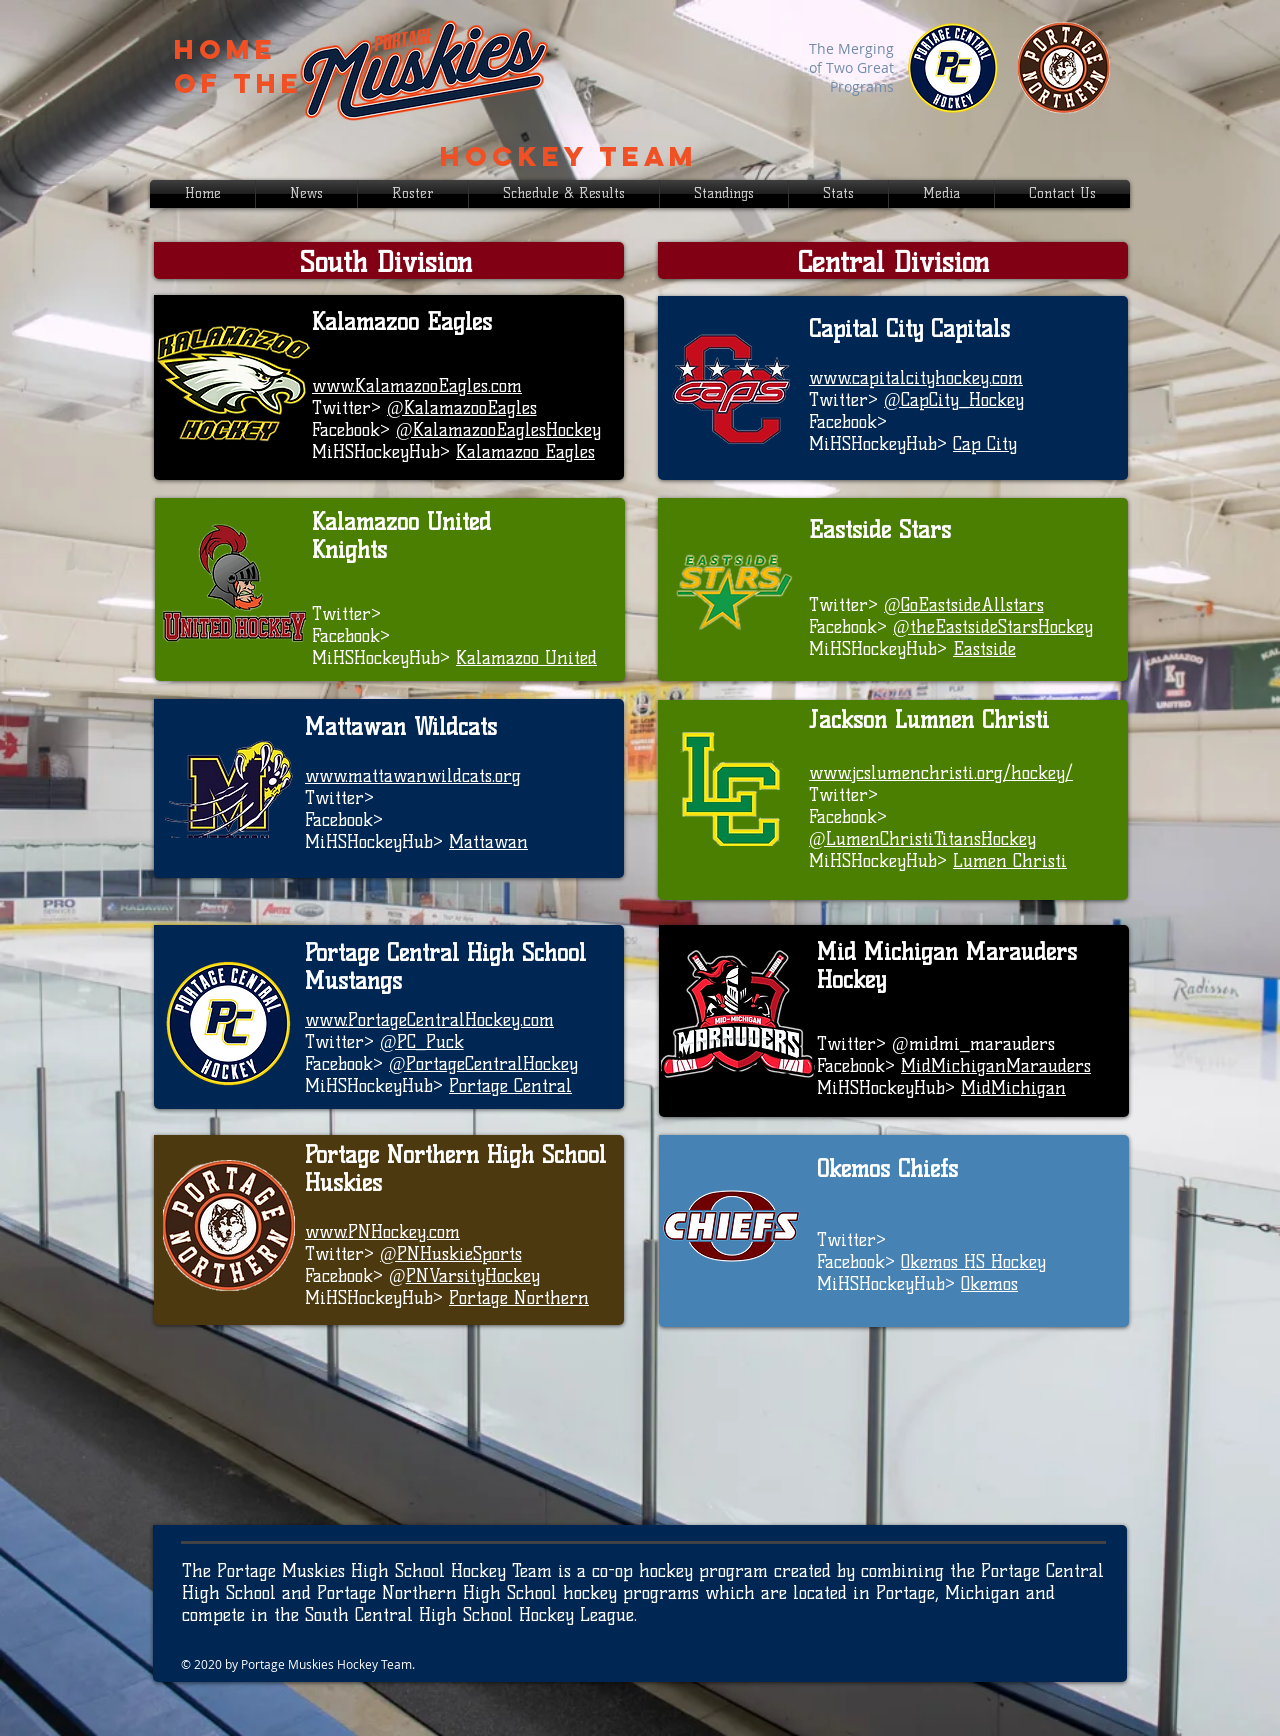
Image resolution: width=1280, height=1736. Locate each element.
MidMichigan (1013, 1088)
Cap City (985, 444)
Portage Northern (519, 1298)
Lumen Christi (1010, 861)
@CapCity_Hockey (954, 400)
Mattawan (488, 842)
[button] (838, 194)
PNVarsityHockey (473, 1276)
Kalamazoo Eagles (525, 452)
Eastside (984, 649)
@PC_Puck (422, 1042)
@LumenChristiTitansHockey (922, 839)
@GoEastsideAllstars (964, 605)
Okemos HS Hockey (973, 1262)
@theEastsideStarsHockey (993, 627)
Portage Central (510, 1086)
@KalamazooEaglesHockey (498, 430)
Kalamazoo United (526, 658)
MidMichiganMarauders (996, 1066)
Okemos (989, 1284)
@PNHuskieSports (451, 1254)
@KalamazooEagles (462, 408)
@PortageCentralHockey (483, 1064)
